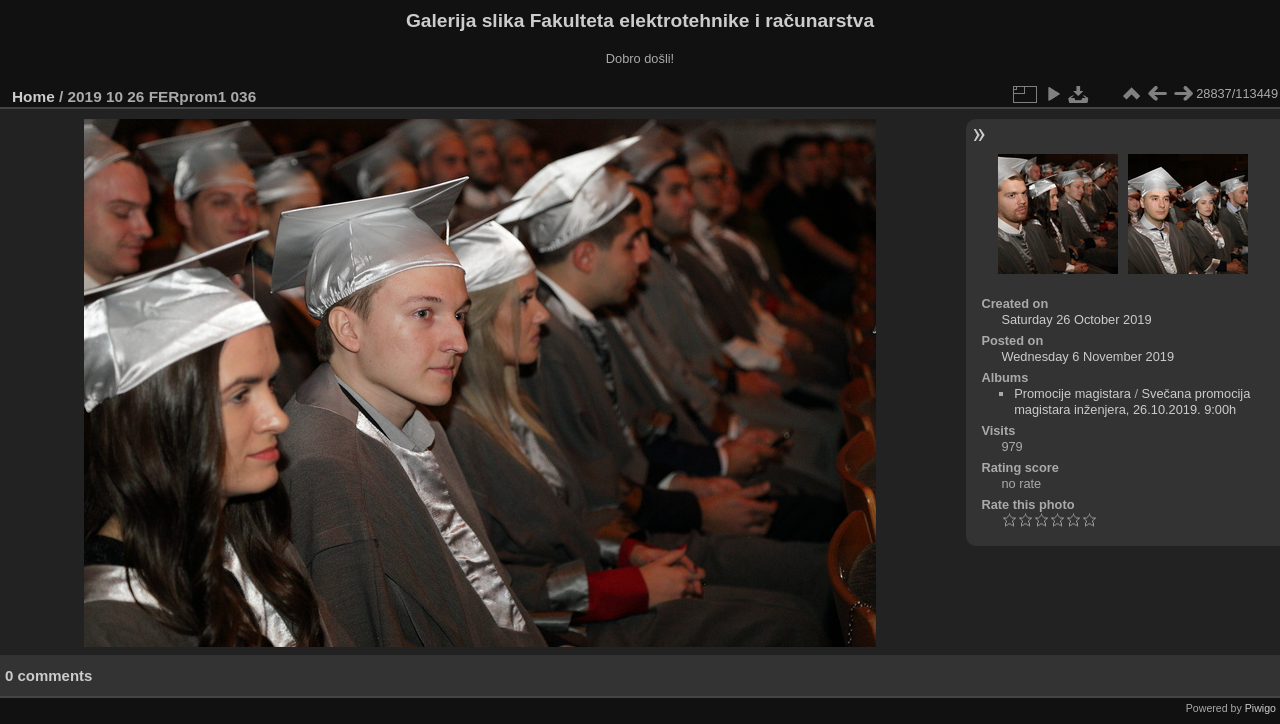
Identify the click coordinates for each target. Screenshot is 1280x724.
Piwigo (1260, 708)
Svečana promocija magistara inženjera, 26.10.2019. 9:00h (1132, 401)
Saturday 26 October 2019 (1076, 319)
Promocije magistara (1072, 393)
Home (33, 96)
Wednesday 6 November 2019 (1087, 356)
